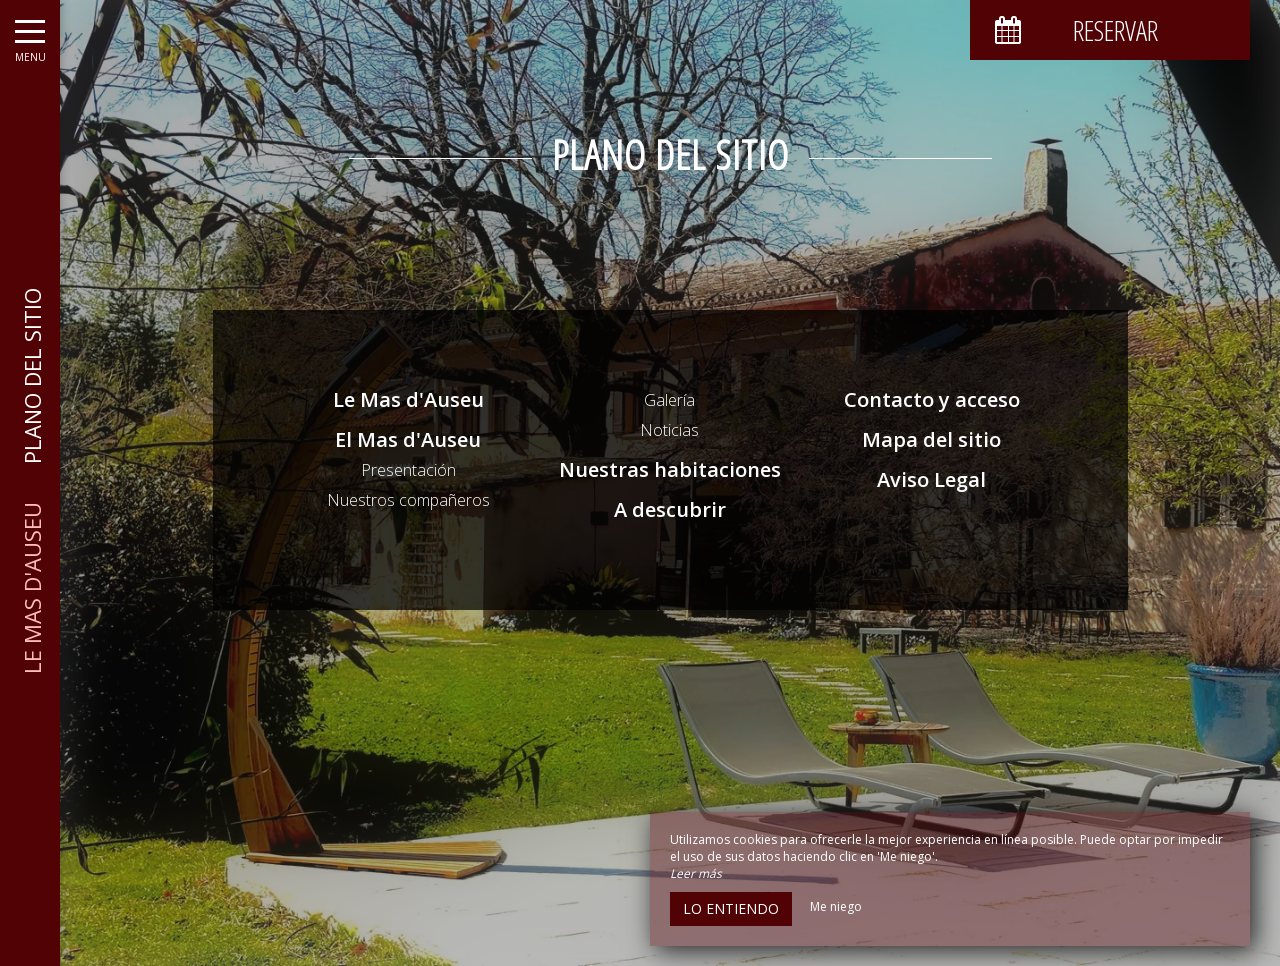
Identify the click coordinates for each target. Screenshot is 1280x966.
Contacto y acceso (932, 399)
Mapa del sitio (931, 439)
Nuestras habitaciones (670, 469)
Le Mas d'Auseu (408, 399)
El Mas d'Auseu (408, 439)
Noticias (669, 430)
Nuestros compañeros (408, 500)
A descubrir (670, 509)
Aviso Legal (931, 479)
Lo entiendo (731, 908)
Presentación (408, 470)
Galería (669, 400)
